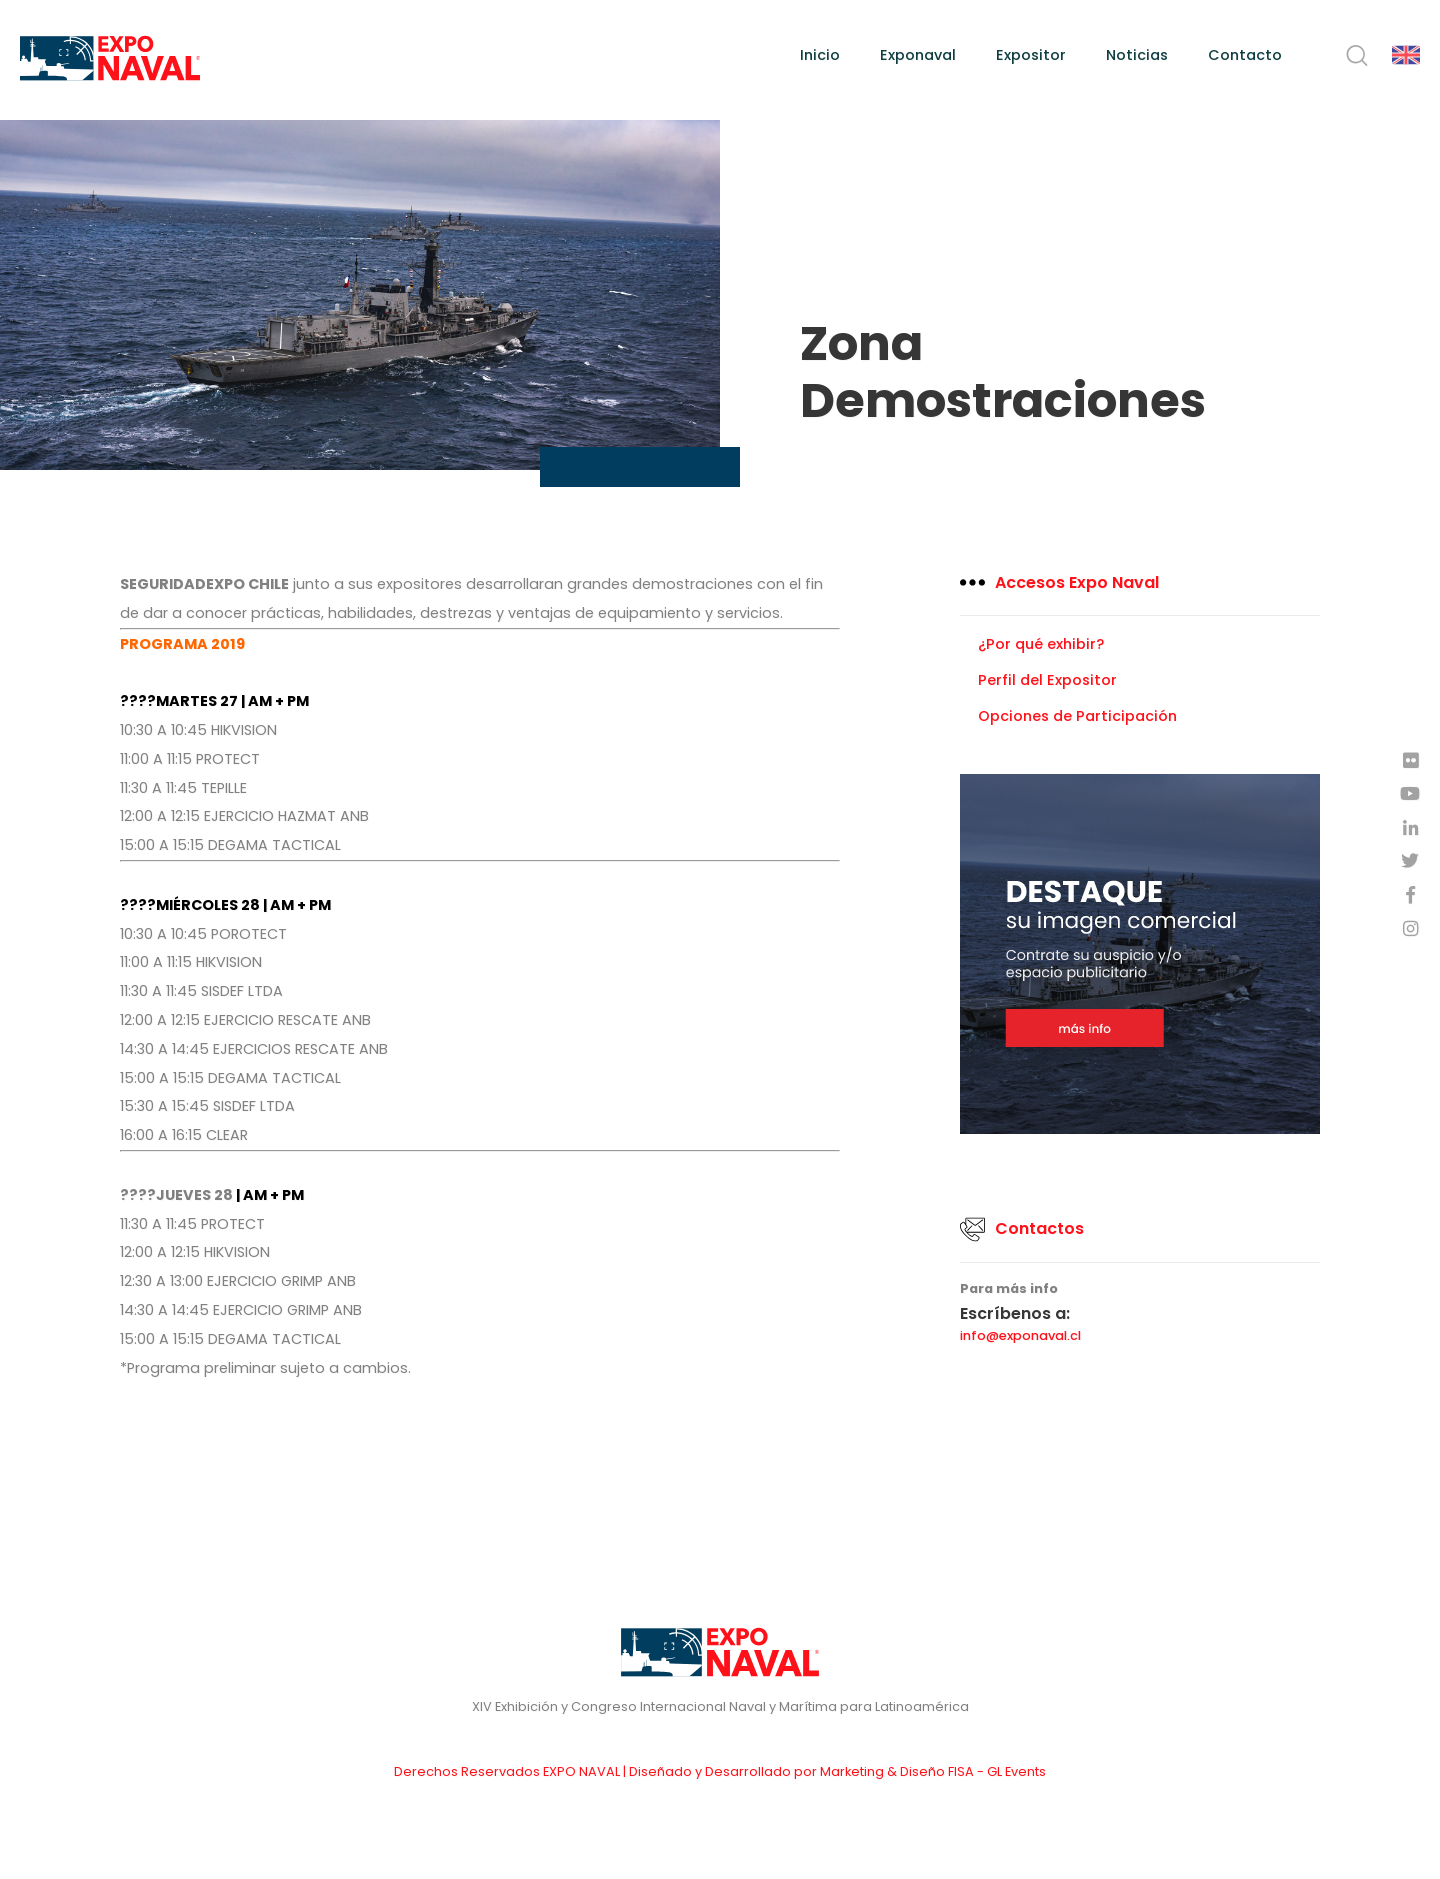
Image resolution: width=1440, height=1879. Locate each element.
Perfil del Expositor (1047, 680)
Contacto (1245, 55)
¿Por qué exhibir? (1041, 644)
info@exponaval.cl (1020, 1336)
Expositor (1031, 55)
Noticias (1137, 55)
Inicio (820, 55)
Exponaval (918, 55)
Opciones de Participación (1077, 716)
